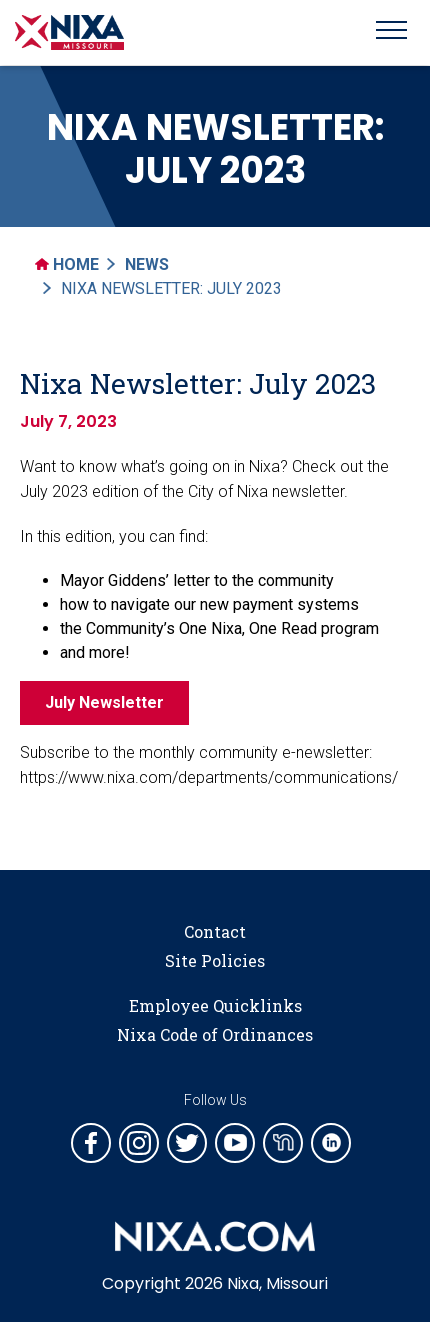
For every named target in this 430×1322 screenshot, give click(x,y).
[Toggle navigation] (391, 33)
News (147, 264)
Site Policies (215, 960)
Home (67, 264)
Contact (215, 931)
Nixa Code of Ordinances (215, 1034)
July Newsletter (104, 702)
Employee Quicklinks (215, 1005)
